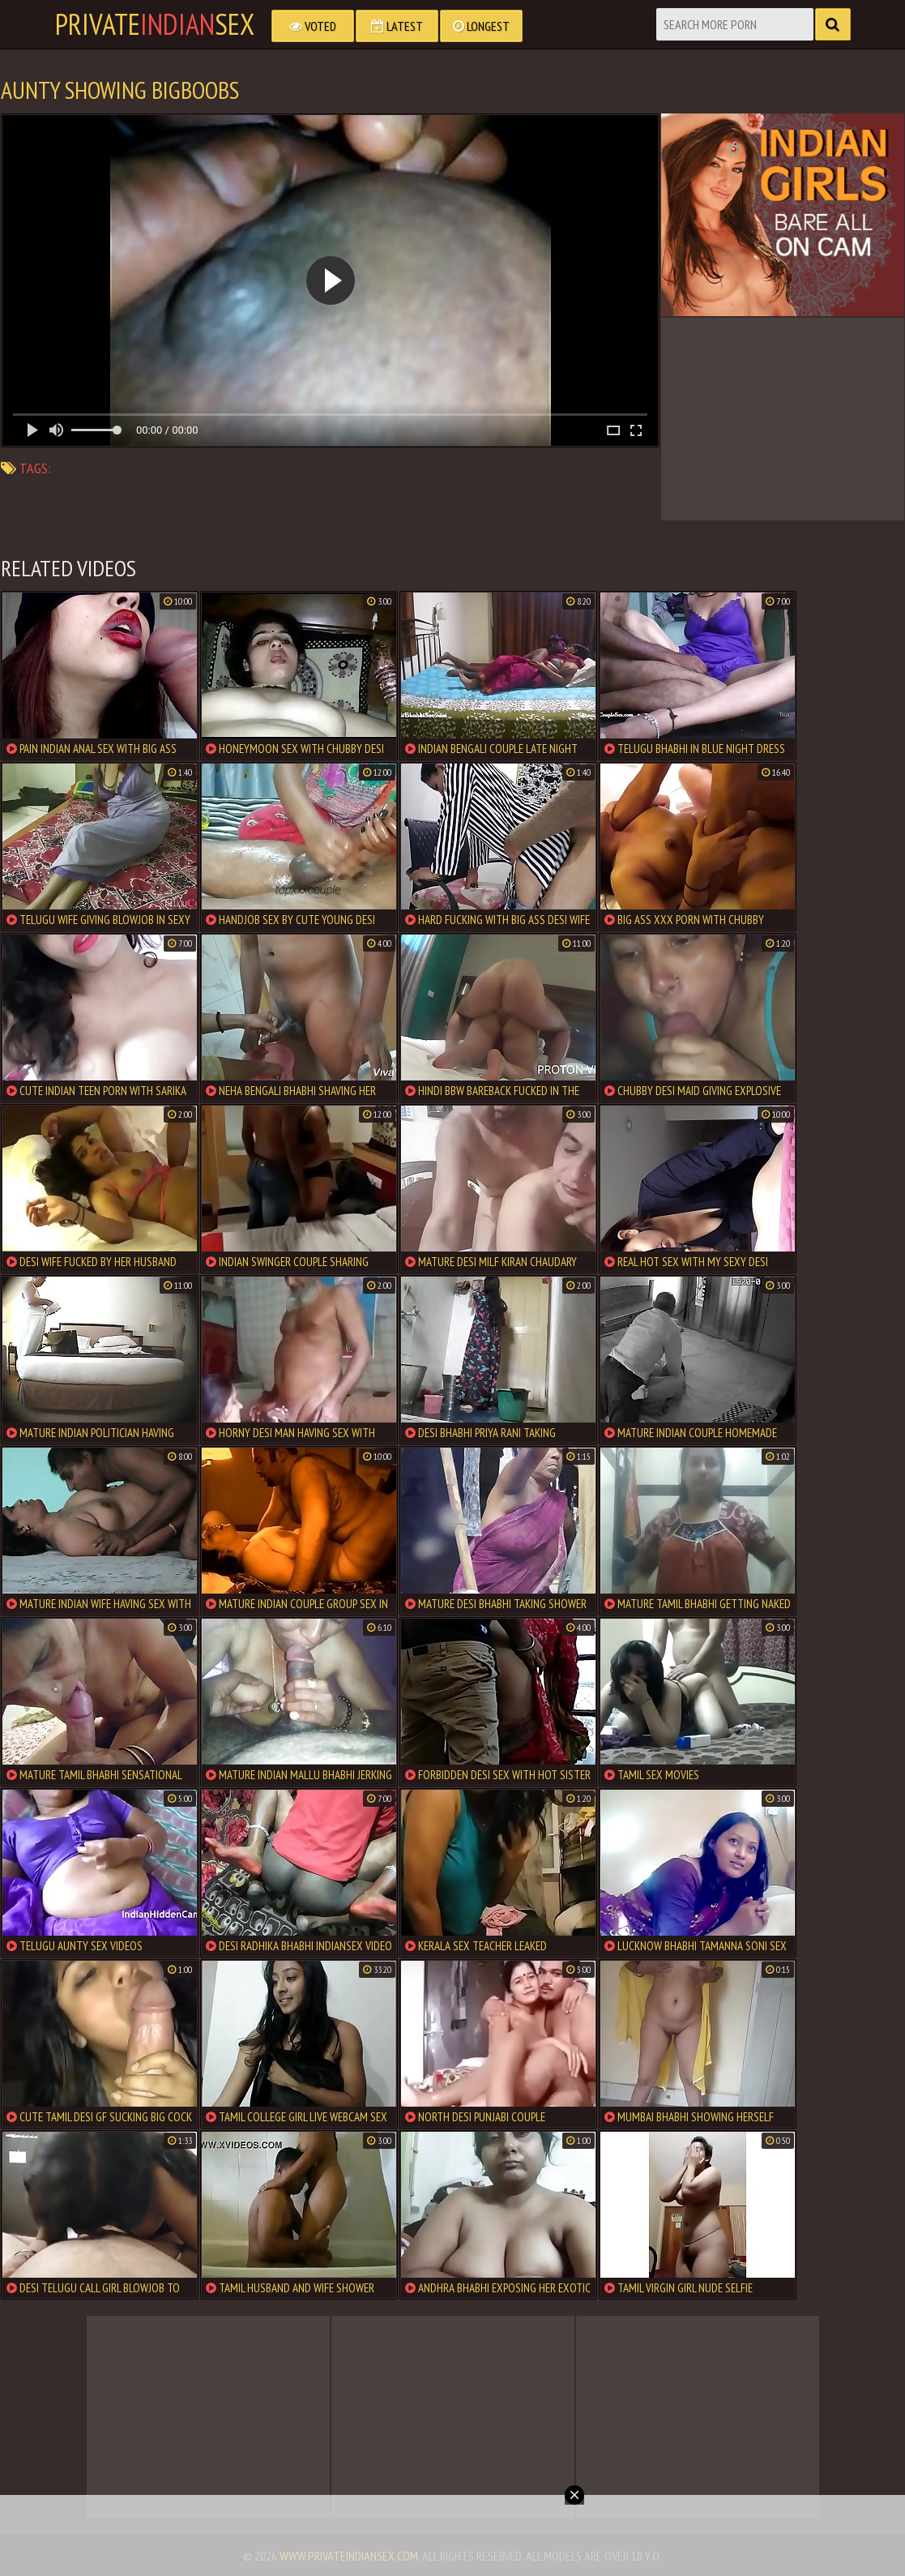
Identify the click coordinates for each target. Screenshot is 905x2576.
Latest (397, 26)
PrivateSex (154, 24)
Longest (481, 26)
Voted (312, 26)
